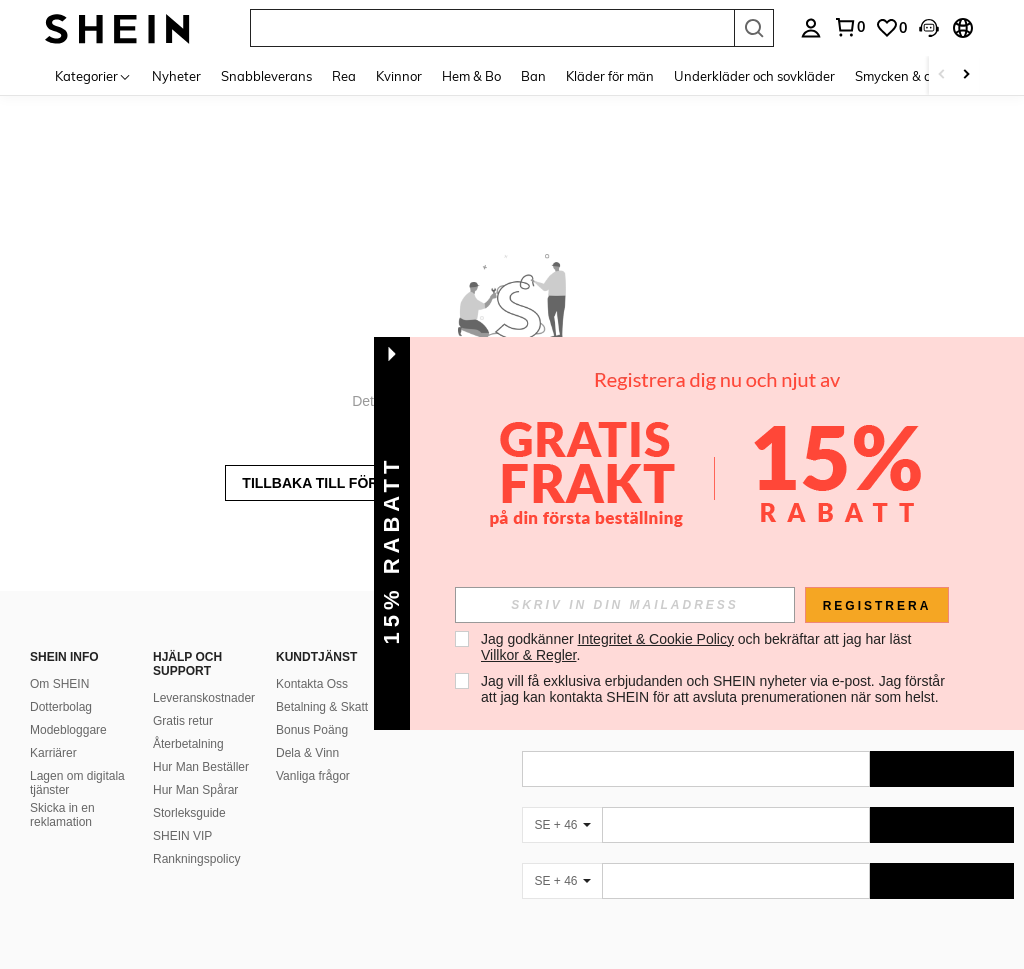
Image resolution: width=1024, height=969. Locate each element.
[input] (625, 605)
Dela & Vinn (307, 753)
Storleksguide (189, 813)
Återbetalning (188, 744)
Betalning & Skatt (322, 707)
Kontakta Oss (312, 684)
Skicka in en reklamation (62, 815)
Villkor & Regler (528, 655)
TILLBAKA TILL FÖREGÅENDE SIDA (363, 483)
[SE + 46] (562, 825)
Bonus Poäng (312, 730)
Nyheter (176, 76)
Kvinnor (399, 76)
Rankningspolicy (196, 859)
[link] (891, 28)
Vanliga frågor (313, 776)
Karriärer (53, 753)
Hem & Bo (471, 76)
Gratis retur (183, 721)
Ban (533, 76)
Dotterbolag (61, 707)
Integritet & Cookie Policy (656, 639)
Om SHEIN (59, 684)
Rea (344, 76)
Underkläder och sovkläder (754, 76)
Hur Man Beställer (201, 767)
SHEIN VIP (182, 836)
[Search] (754, 28)
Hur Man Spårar (195, 790)
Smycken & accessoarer (925, 76)
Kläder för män (610, 76)
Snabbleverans (266, 76)
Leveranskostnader (204, 698)
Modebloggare (68, 730)
